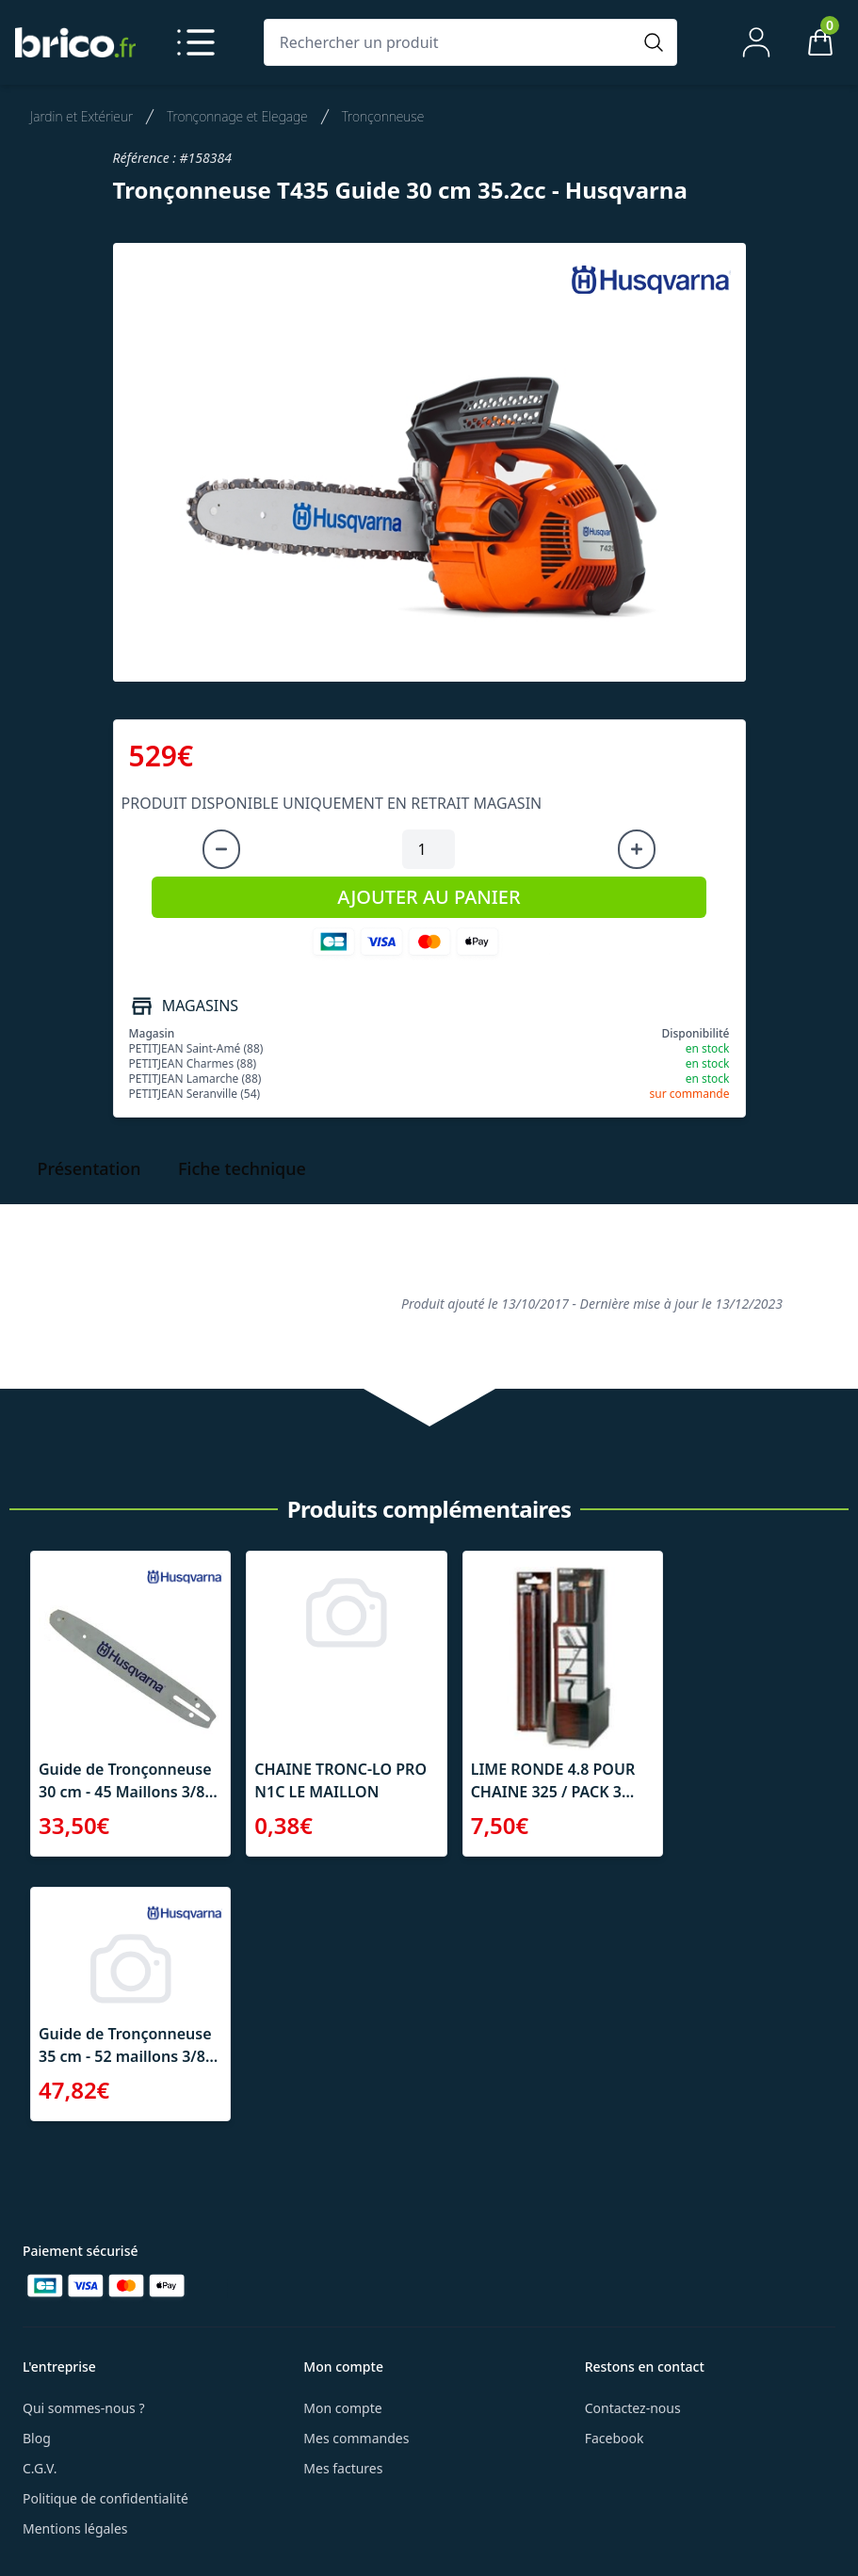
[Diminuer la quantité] (221, 849)
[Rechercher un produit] (452, 42)
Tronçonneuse (383, 116)
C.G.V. (40, 2468)
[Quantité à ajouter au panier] (428, 849)
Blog (37, 2438)
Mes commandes (356, 2438)
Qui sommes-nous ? (84, 2408)
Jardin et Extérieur (81, 116)
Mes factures (342, 2468)
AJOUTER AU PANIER (428, 897)
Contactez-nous (633, 2408)
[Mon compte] (756, 42)
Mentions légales (75, 2528)
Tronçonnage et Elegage (237, 116)
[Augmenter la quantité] (637, 849)
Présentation (88, 1168)
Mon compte (342, 2408)
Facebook (614, 2438)
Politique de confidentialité (105, 2498)
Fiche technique (242, 1168)
